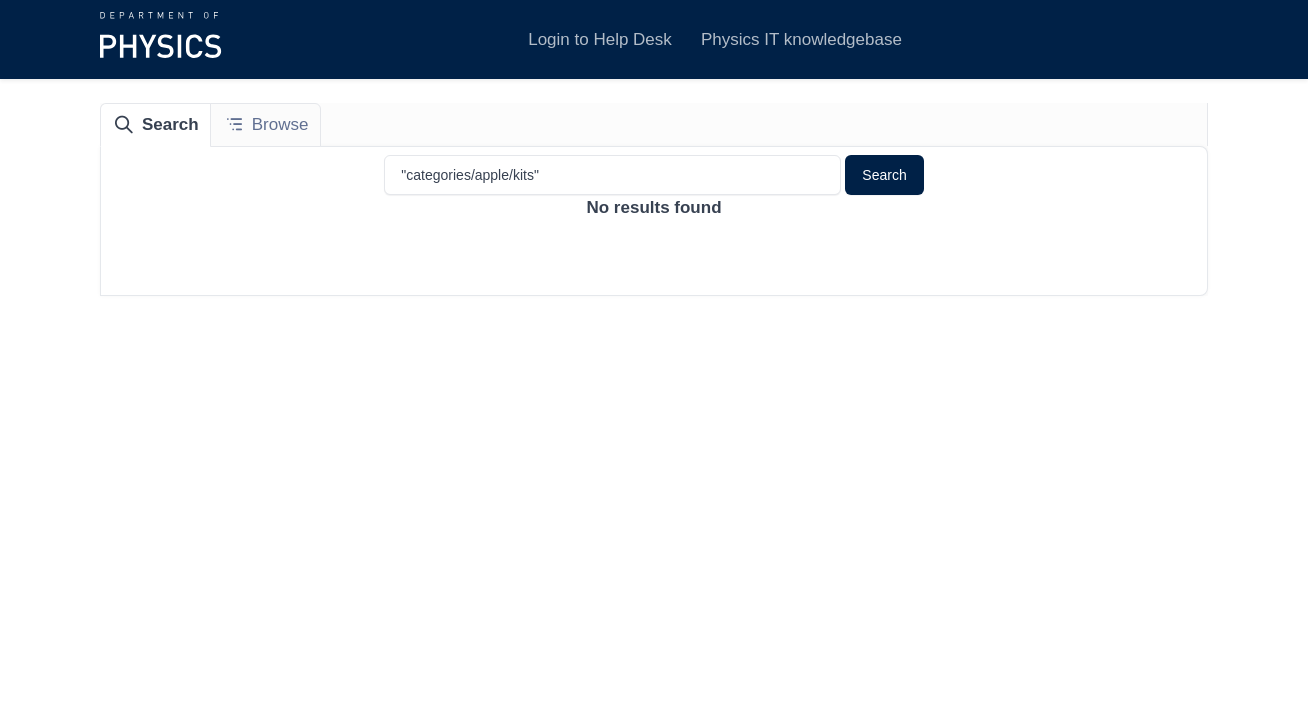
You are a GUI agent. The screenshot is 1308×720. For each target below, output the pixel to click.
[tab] (156, 125)
